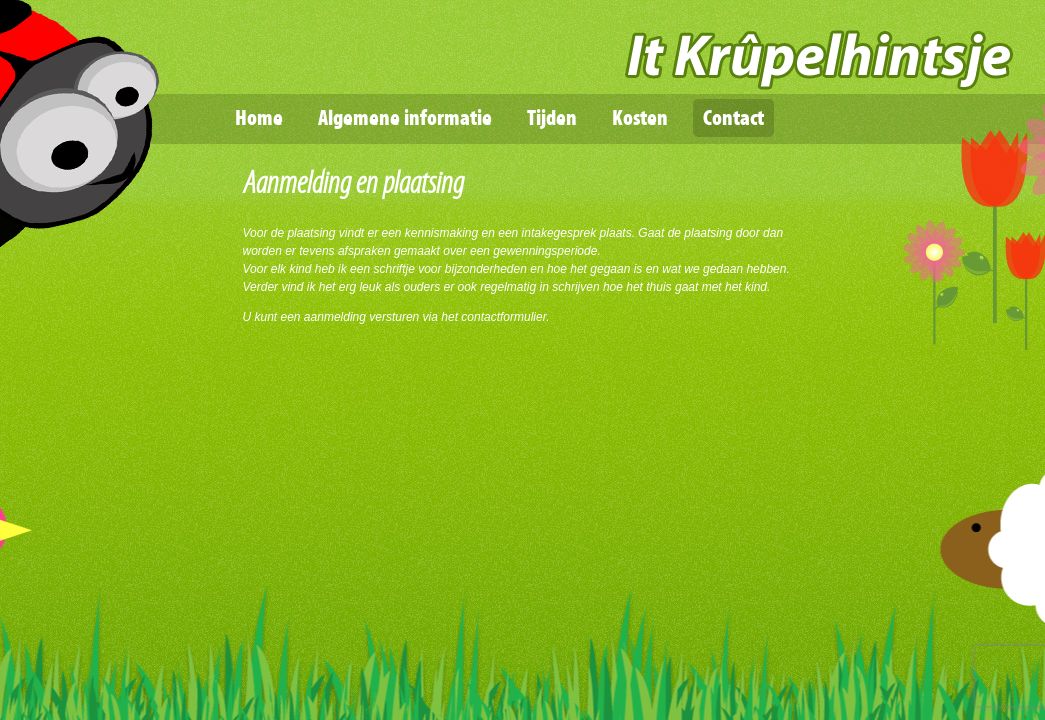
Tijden (552, 118)
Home (259, 118)
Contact (733, 118)
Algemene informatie (405, 118)
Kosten (640, 118)
